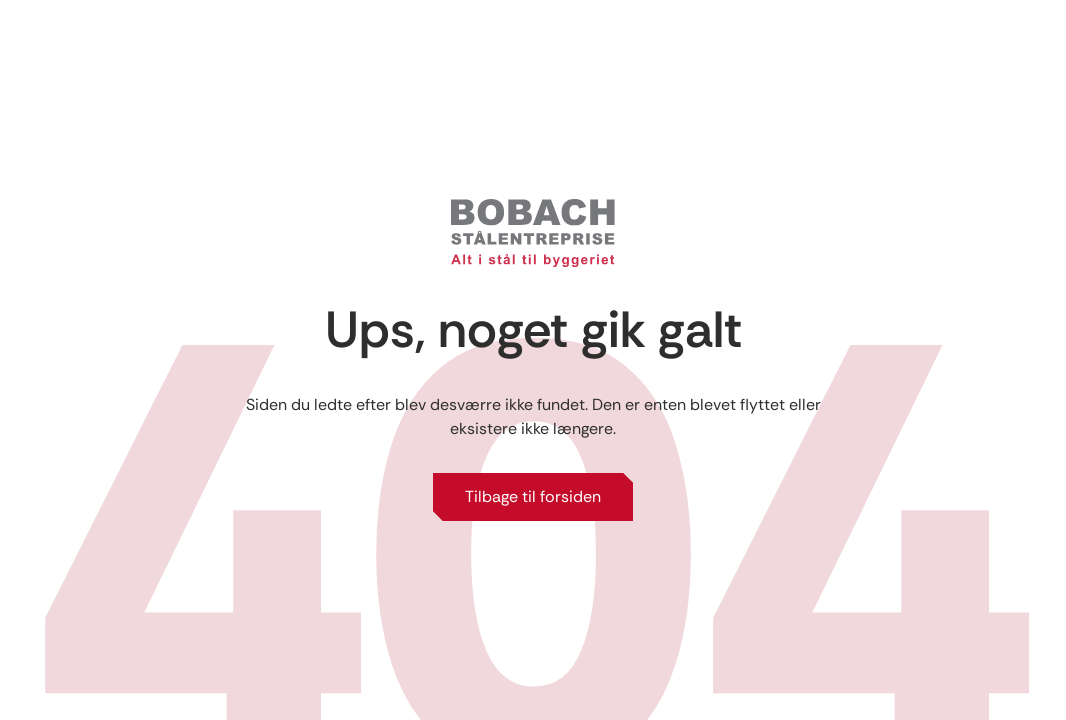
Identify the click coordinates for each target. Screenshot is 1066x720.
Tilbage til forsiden (533, 496)
